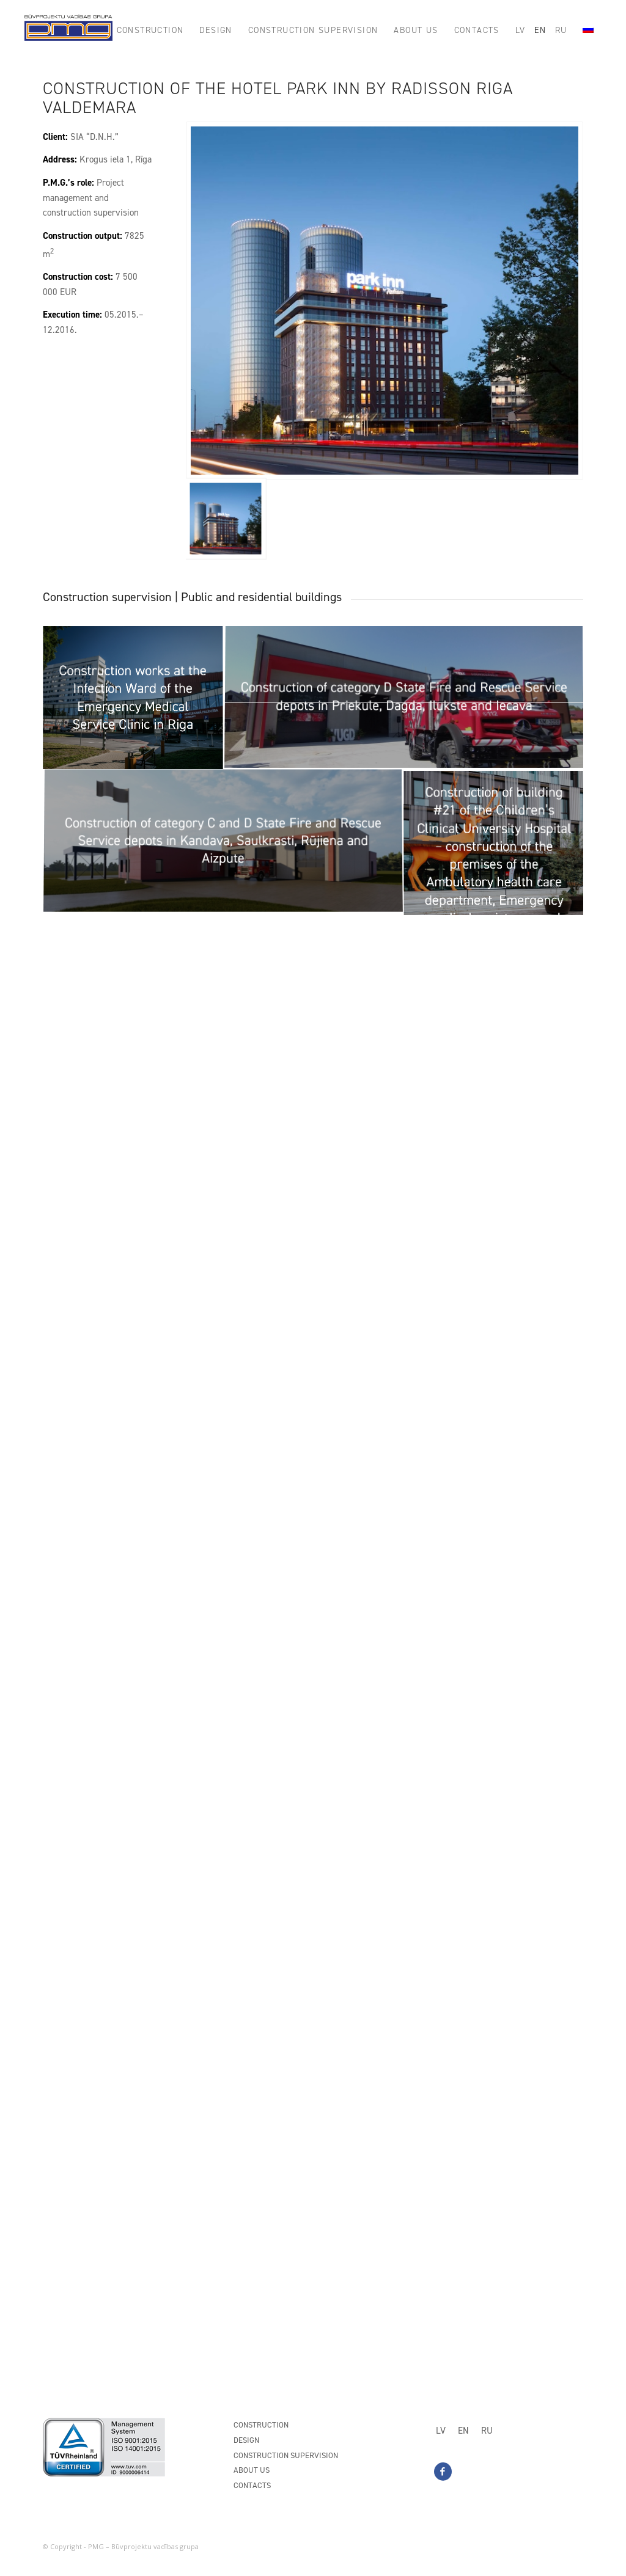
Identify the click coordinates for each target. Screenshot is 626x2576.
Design (246, 2440)
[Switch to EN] (463, 2431)
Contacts (252, 2485)
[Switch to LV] (441, 2431)
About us (252, 2470)
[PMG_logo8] (68, 30)
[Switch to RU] (487, 2431)
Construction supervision (286, 2455)
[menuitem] (150, 30)
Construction (261, 2425)
